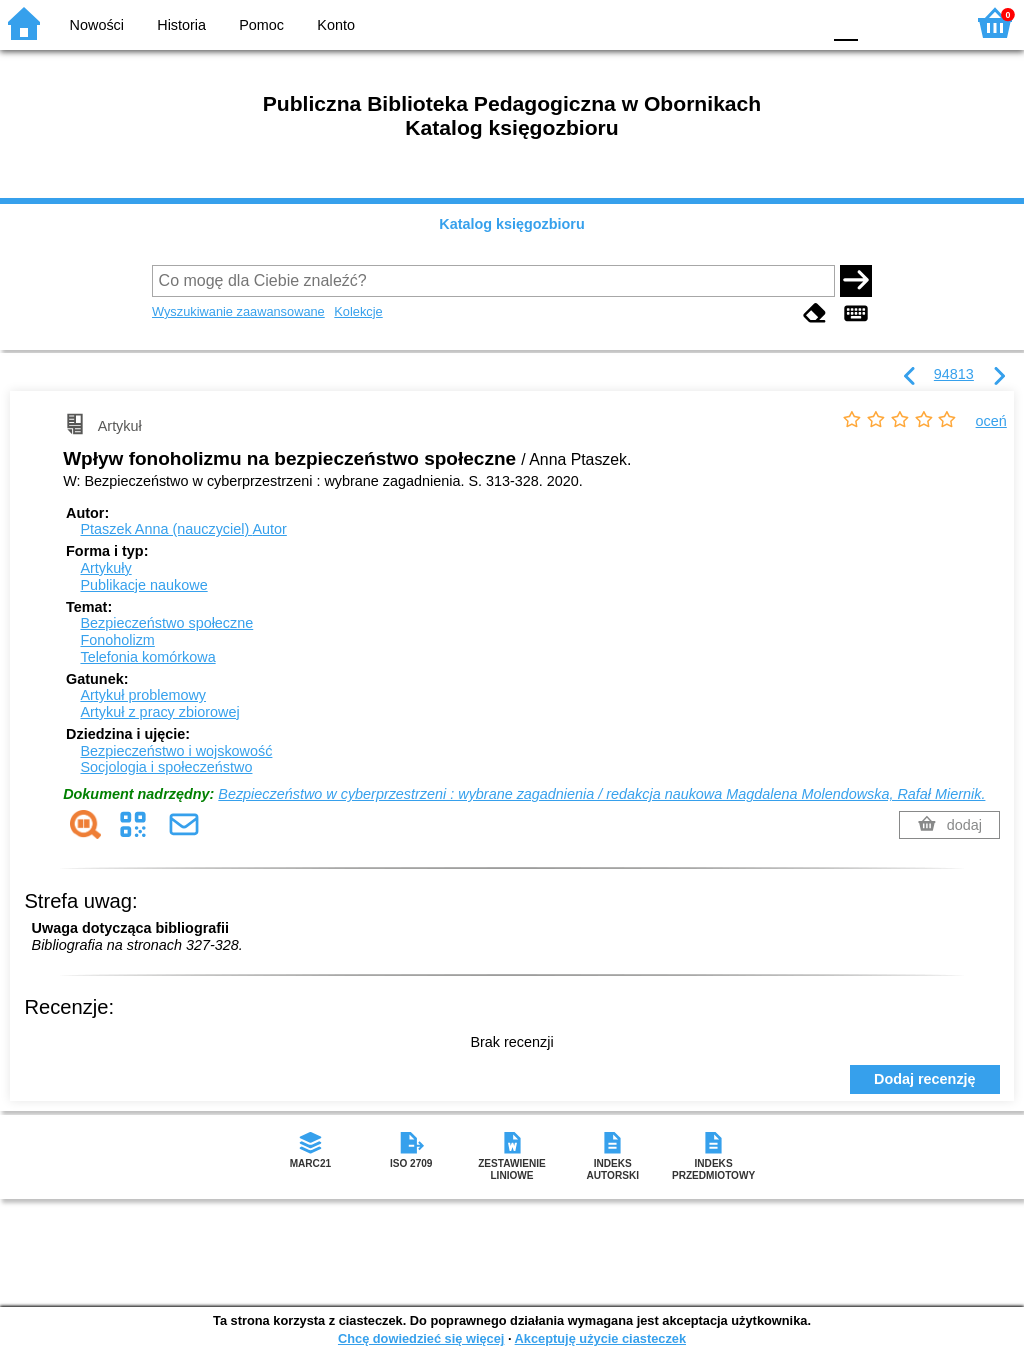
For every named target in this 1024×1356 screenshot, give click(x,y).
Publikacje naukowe (143, 585)
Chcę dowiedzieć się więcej (421, 1338)
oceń (991, 421)
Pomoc (261, 25)
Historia (181, 25)
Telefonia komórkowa (147, 657)
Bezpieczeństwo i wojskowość (176, 751)
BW (719, 22)
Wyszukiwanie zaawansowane (238, 311)
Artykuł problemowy (143, 695)
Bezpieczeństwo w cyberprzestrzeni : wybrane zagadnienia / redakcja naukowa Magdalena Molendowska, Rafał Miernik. (601, 794)
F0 (845, 22)
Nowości (97, 25)
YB (758, 22)
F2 (926, 22)
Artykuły (105, 568)
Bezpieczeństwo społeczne (166, 623)
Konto (336, 25)
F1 (880, 22)
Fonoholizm (117, 640)
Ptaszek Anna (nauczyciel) (183, 529)
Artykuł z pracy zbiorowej (159, 712)
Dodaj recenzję (925, 1079)
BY (799, 22)
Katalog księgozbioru (512, 224)
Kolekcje (358, 311)
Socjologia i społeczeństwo (166, 767)
